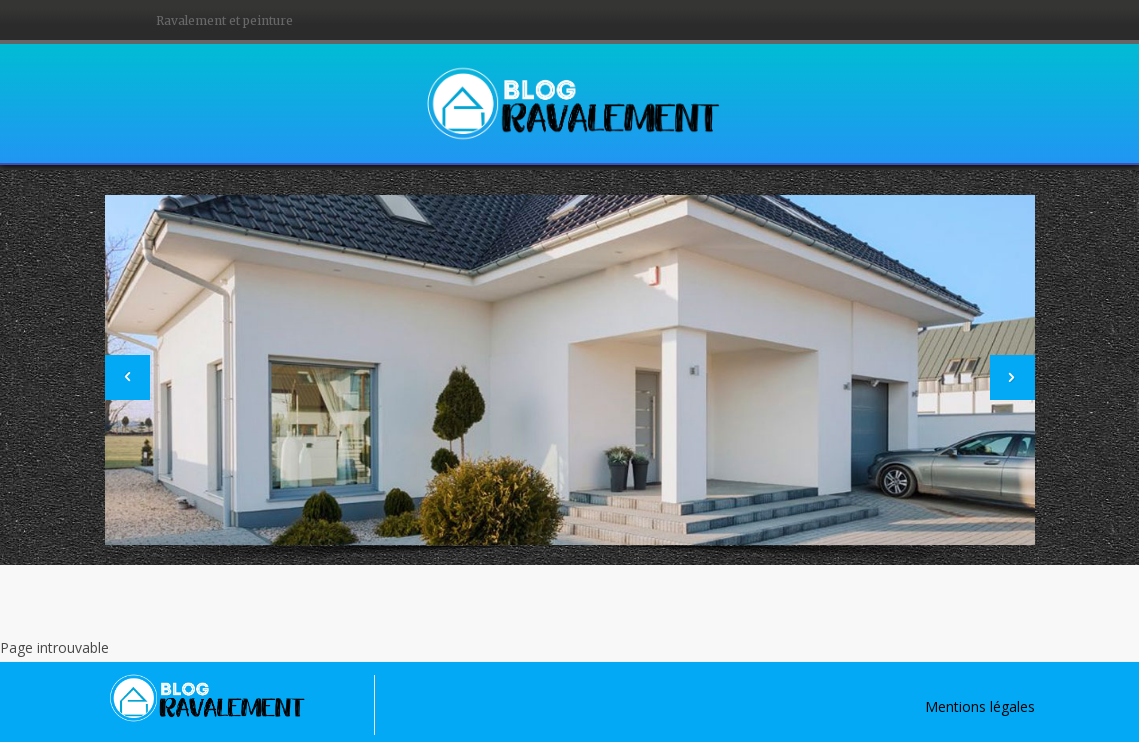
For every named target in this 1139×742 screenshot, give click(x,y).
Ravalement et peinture (224, 20)
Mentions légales (980, 706)
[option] (570, 370)
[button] (127, 377)
